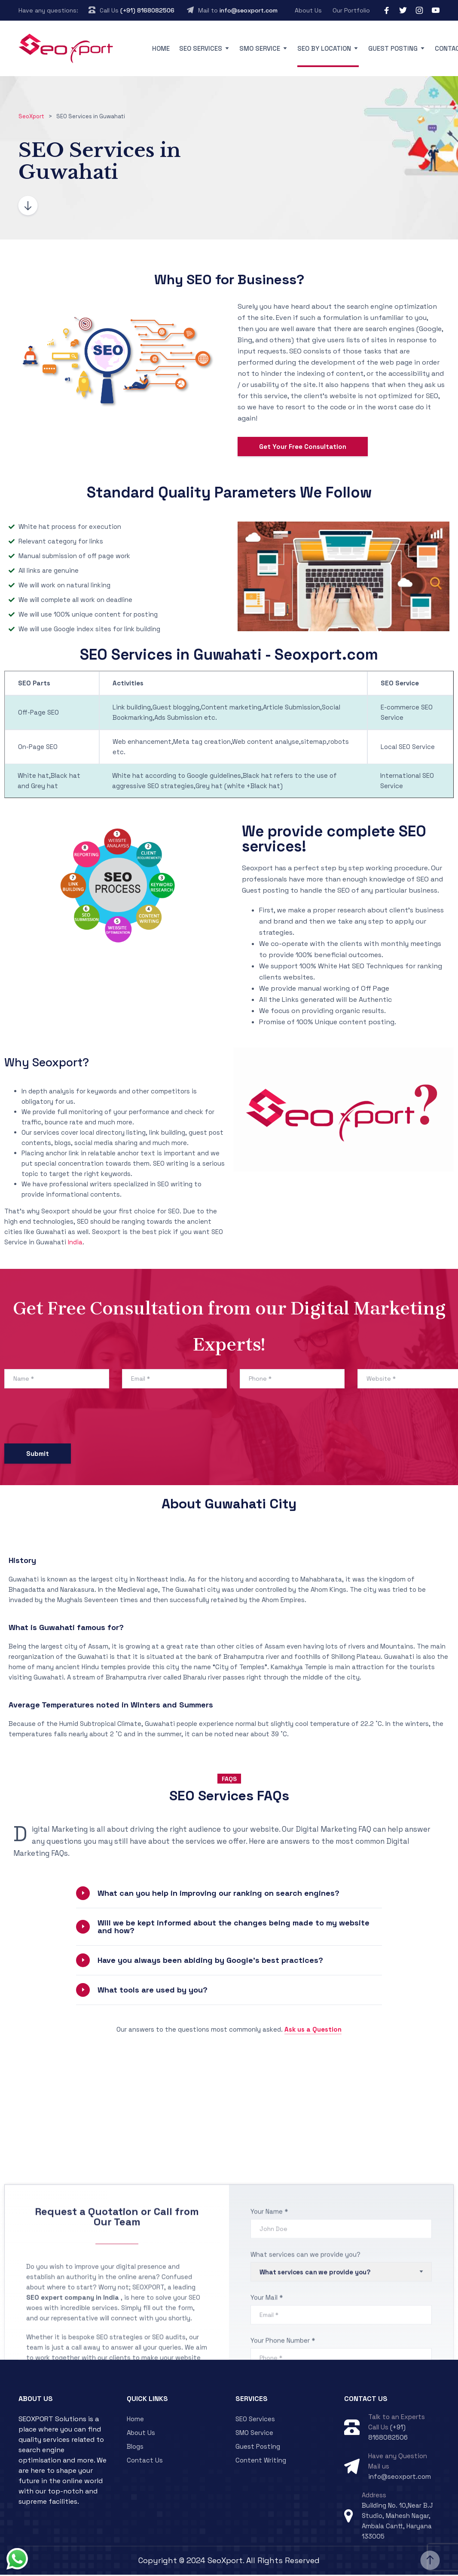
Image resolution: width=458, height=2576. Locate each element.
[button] (229, 1895)
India (75, 1244)
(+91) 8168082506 (147, 10)
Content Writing (260, 2462)
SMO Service (259, 48)
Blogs (135, 2448)
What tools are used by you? (153, 1991)
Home (161, 48)
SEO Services (200, 48)
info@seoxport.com (249, 10)
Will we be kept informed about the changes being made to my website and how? (233, 1928)
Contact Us (145, 2462)
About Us (308, 10)
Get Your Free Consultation (302, 448)
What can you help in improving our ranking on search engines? (218, 1895)
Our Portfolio (351, 10)
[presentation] (69, 1420)
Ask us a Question (313, 2031)
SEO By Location (324, 48)
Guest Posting (393, 48)
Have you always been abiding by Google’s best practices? (210, 1962)
